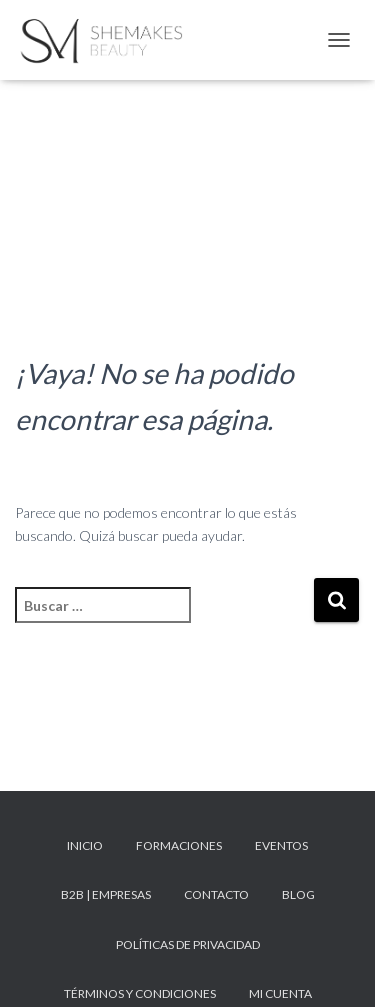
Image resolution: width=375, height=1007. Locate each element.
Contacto (216, 894)
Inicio (85, 845)
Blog (298, 894)
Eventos (281, 845)
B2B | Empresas (106, 894)
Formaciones (179, 845)
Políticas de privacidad (188, 944)
